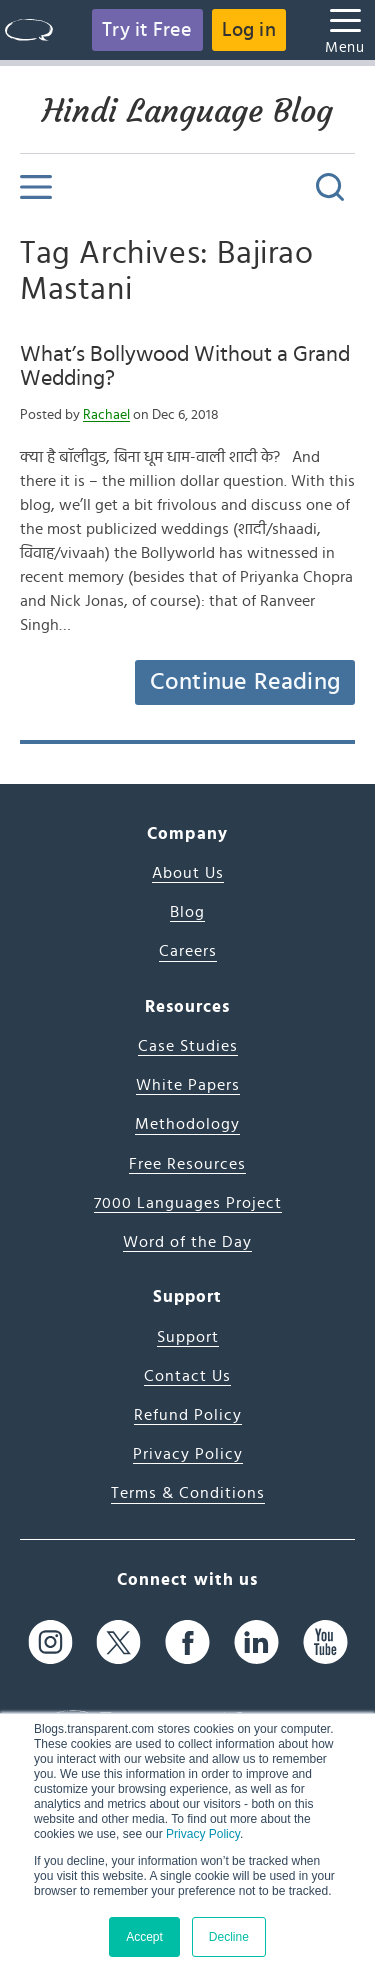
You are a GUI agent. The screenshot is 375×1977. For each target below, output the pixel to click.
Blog (187, 912)
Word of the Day (187, 1242)
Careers (188, 951)
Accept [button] (144, 1937)
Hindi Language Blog (187, 111)
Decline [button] (229, 1937)
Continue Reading (245, 682)
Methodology (187, 1124)
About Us (188, 873)
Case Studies (188, 1046)
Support (188, 1337)
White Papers (188, 1085)
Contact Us (187, 1376)
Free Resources (187, 1164)
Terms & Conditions (188, 1493)
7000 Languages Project (188, 1203)
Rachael (106, 415)
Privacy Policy (203, 1834)
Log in (249, 30)
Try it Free (147, 30)
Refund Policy (188, 1415)
